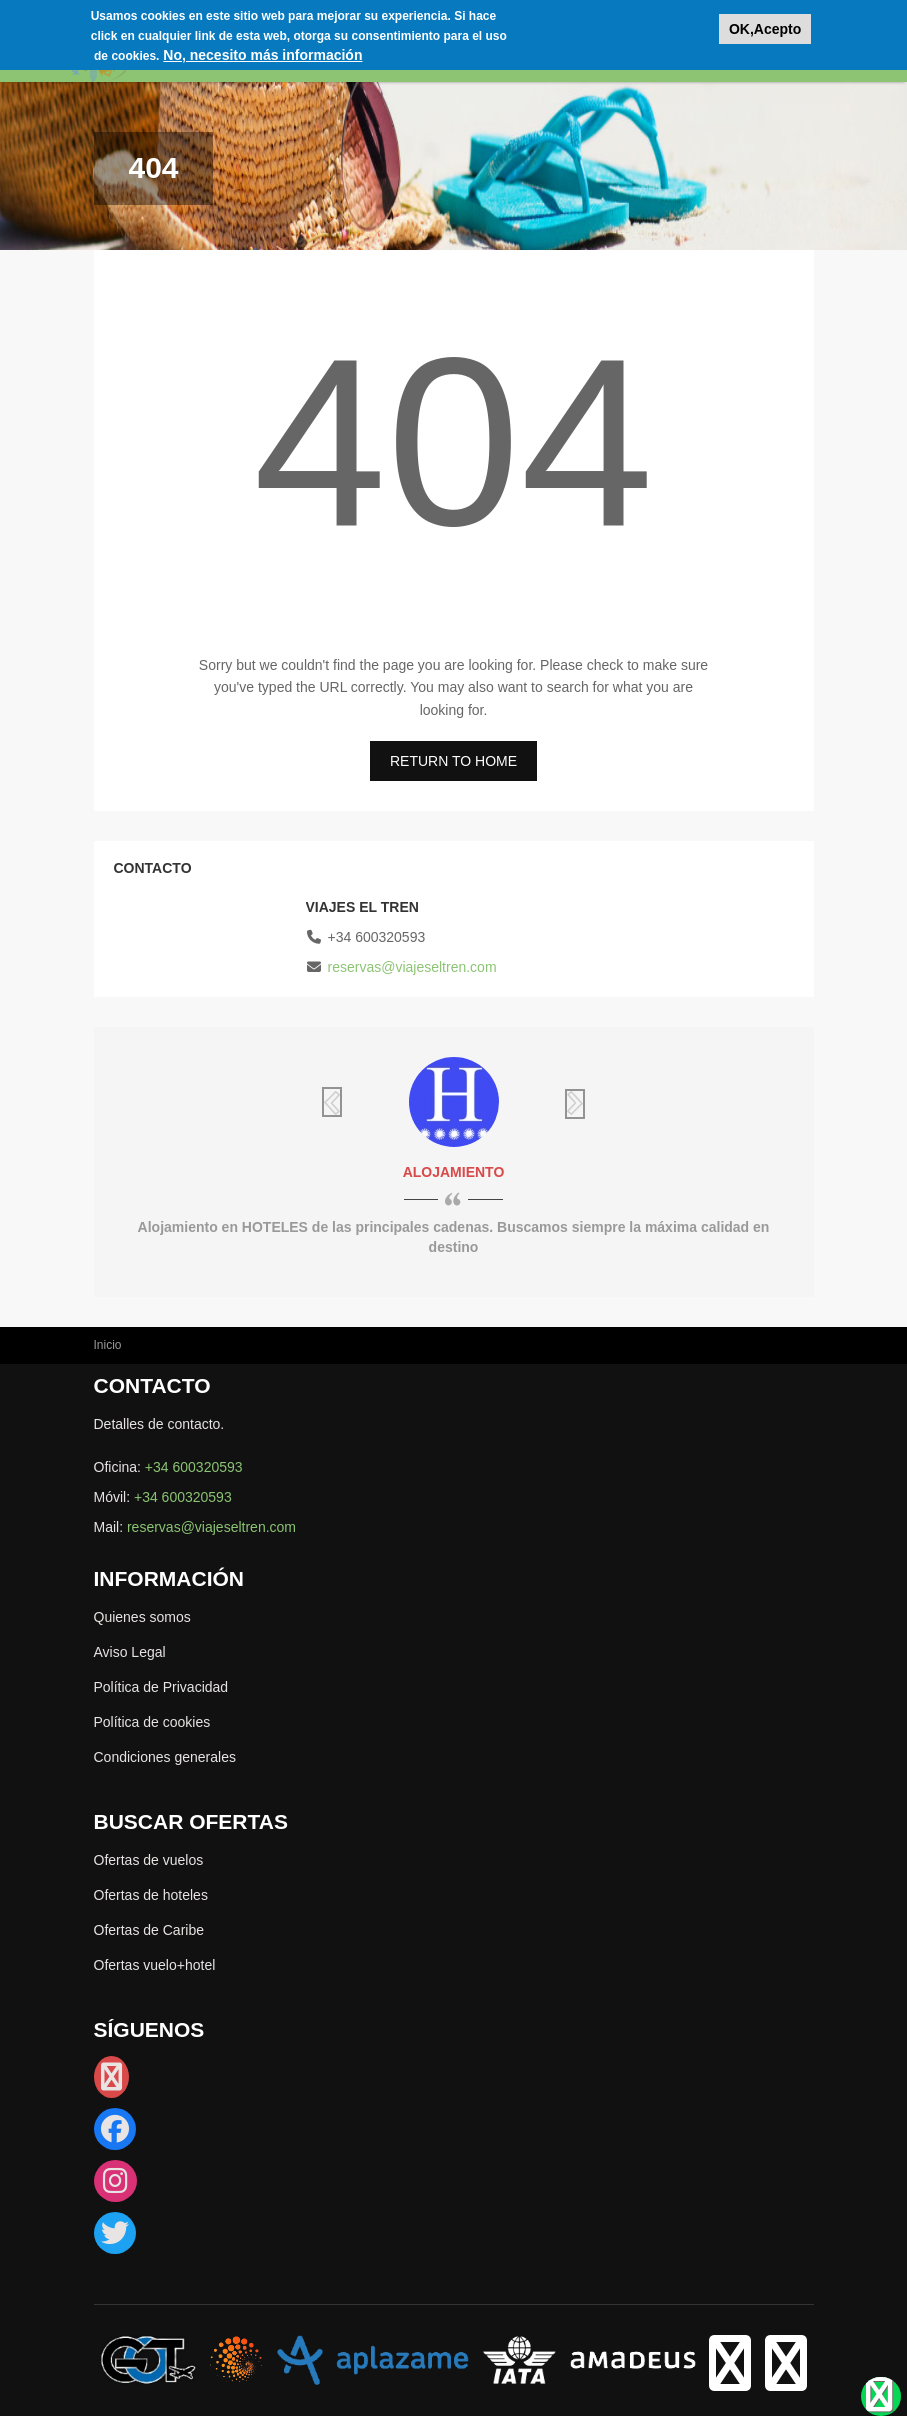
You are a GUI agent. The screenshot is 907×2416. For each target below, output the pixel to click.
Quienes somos (142, 1617)
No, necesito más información (262, 55)
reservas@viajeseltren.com (412, 967)
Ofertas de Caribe (149, 1930)
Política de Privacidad (161, 1687)
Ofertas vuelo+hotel (155, 1965)
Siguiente (544, 1104)
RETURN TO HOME (453, 761)
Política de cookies (152, 1722)
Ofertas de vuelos (149, 1860)
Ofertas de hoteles (151, 1895)
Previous (364, 1102)
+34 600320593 (194, 1467)
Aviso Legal (130, 1652)
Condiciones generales (165, 1757)
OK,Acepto (765, 29)
